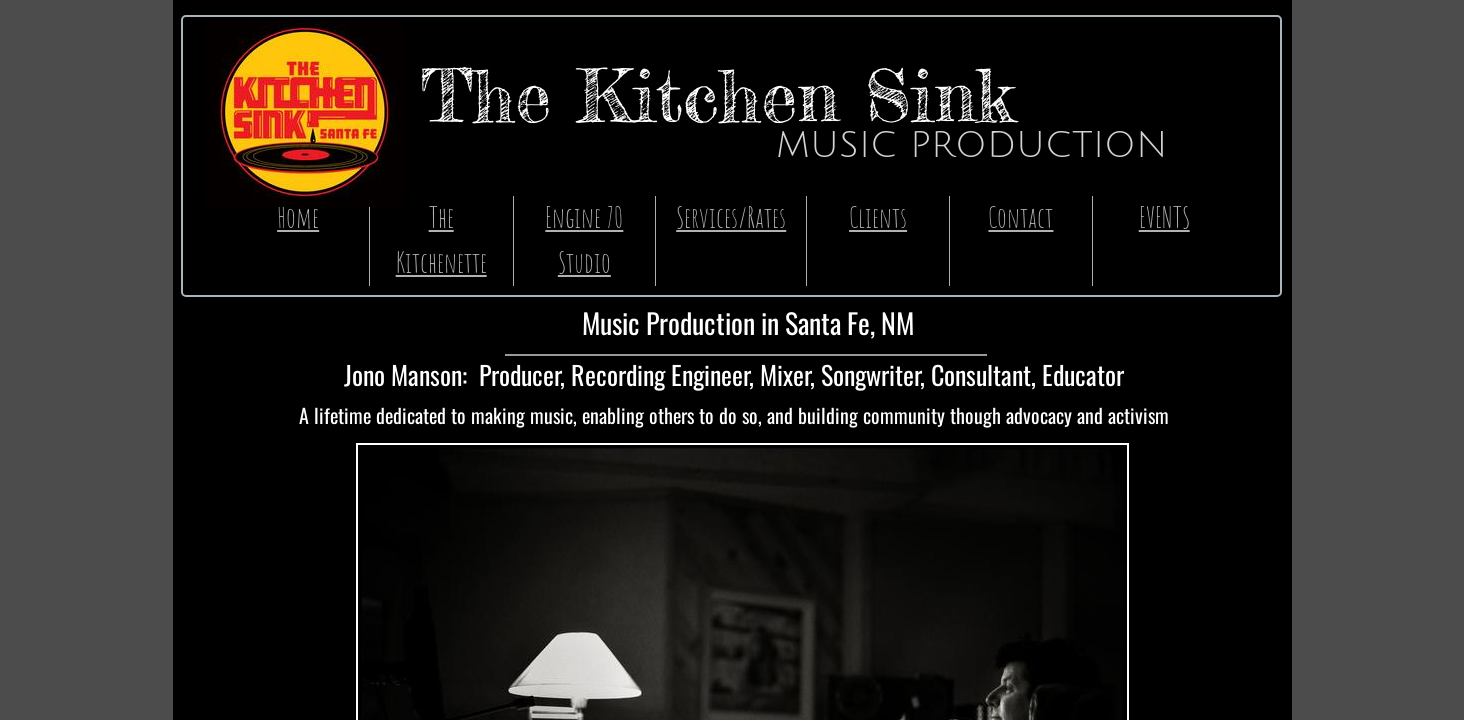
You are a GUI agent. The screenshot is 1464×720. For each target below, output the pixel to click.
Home (298, 217)
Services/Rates (731, 217)
